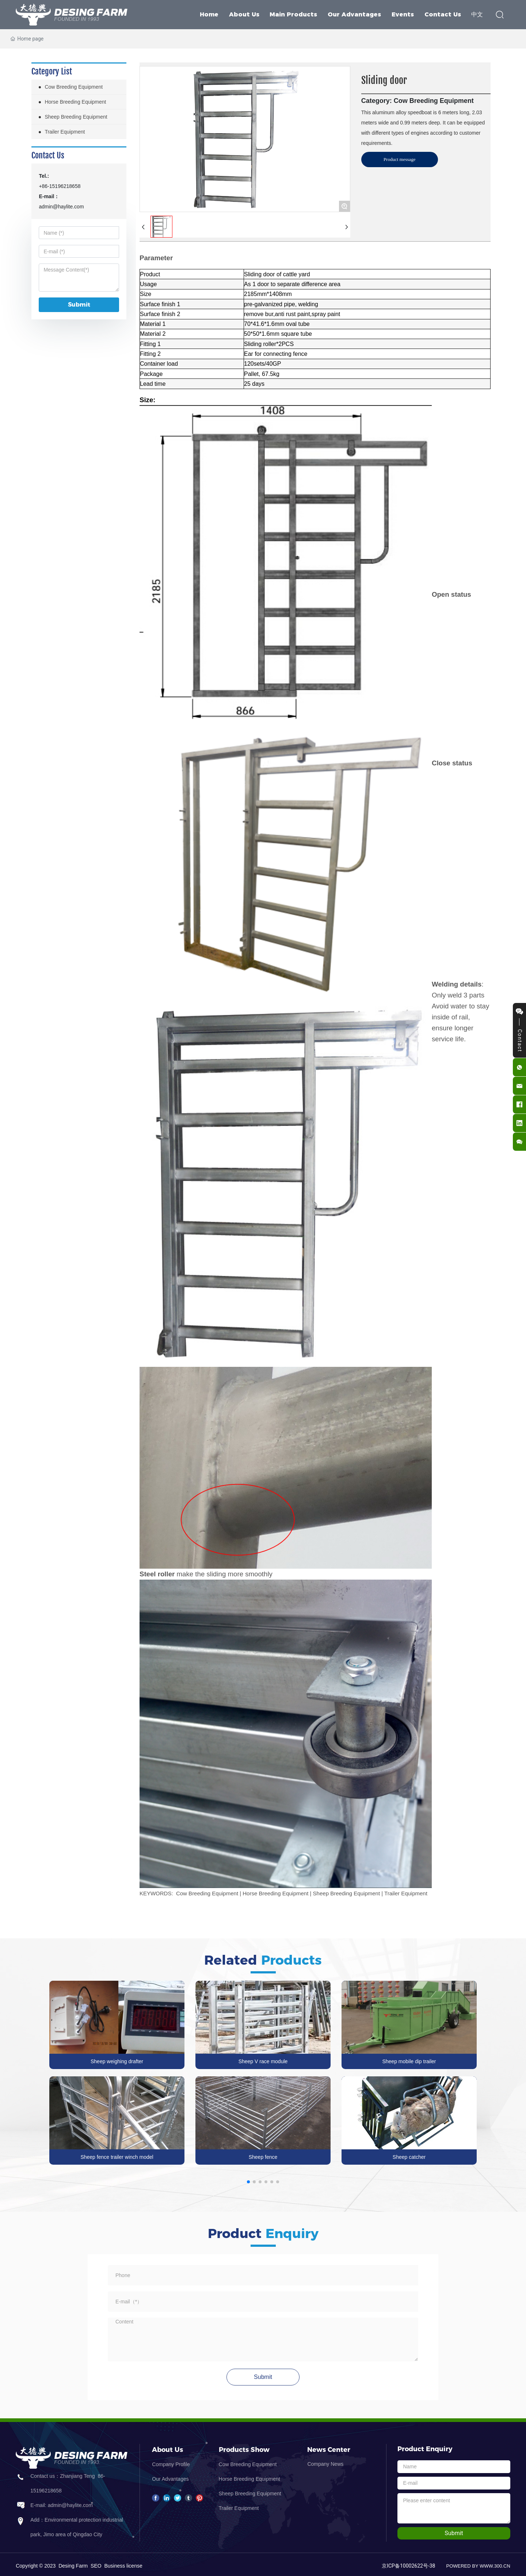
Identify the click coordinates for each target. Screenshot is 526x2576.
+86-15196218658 (59, 186)
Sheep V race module (263, 2061)
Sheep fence (263, 2157)
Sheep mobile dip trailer (409, 2061)
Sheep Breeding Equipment (250, 2493)
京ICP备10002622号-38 (408, 2566)
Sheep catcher (409, 2157)
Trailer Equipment (239, 2508)
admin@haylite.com (61, 206)
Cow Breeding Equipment (248, 2464)
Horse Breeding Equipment (249, 2479)
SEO (96, 2566)
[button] (248, 2182)
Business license (123, 2566)
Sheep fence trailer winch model (116, 2157)
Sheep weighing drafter (117, 2061)
